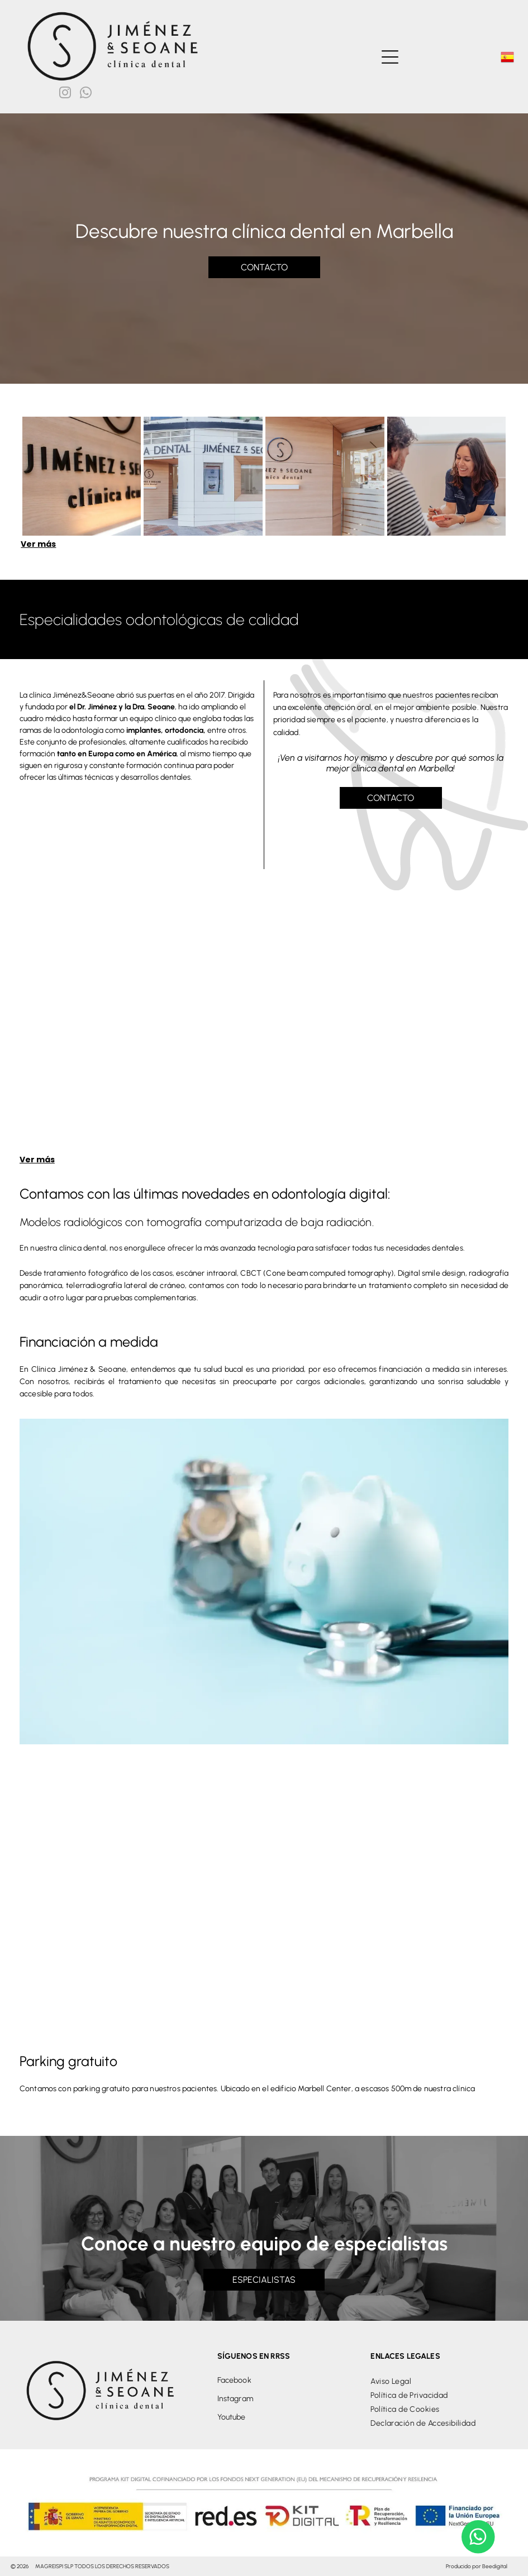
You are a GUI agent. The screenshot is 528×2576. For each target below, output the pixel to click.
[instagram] (65, 94)
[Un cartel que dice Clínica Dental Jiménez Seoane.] (81, 476)
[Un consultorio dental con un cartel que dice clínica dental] (203, 476)
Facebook (234, 2380)
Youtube (231, 2417)
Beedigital (494, 2566)
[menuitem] (439, 2381)
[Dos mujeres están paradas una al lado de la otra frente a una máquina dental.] (264, 1031)
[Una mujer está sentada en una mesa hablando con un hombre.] (446, 476)
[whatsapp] (86, 94)
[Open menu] (390, 57)
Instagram (235, 2398)
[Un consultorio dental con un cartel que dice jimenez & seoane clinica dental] (324, 476)
